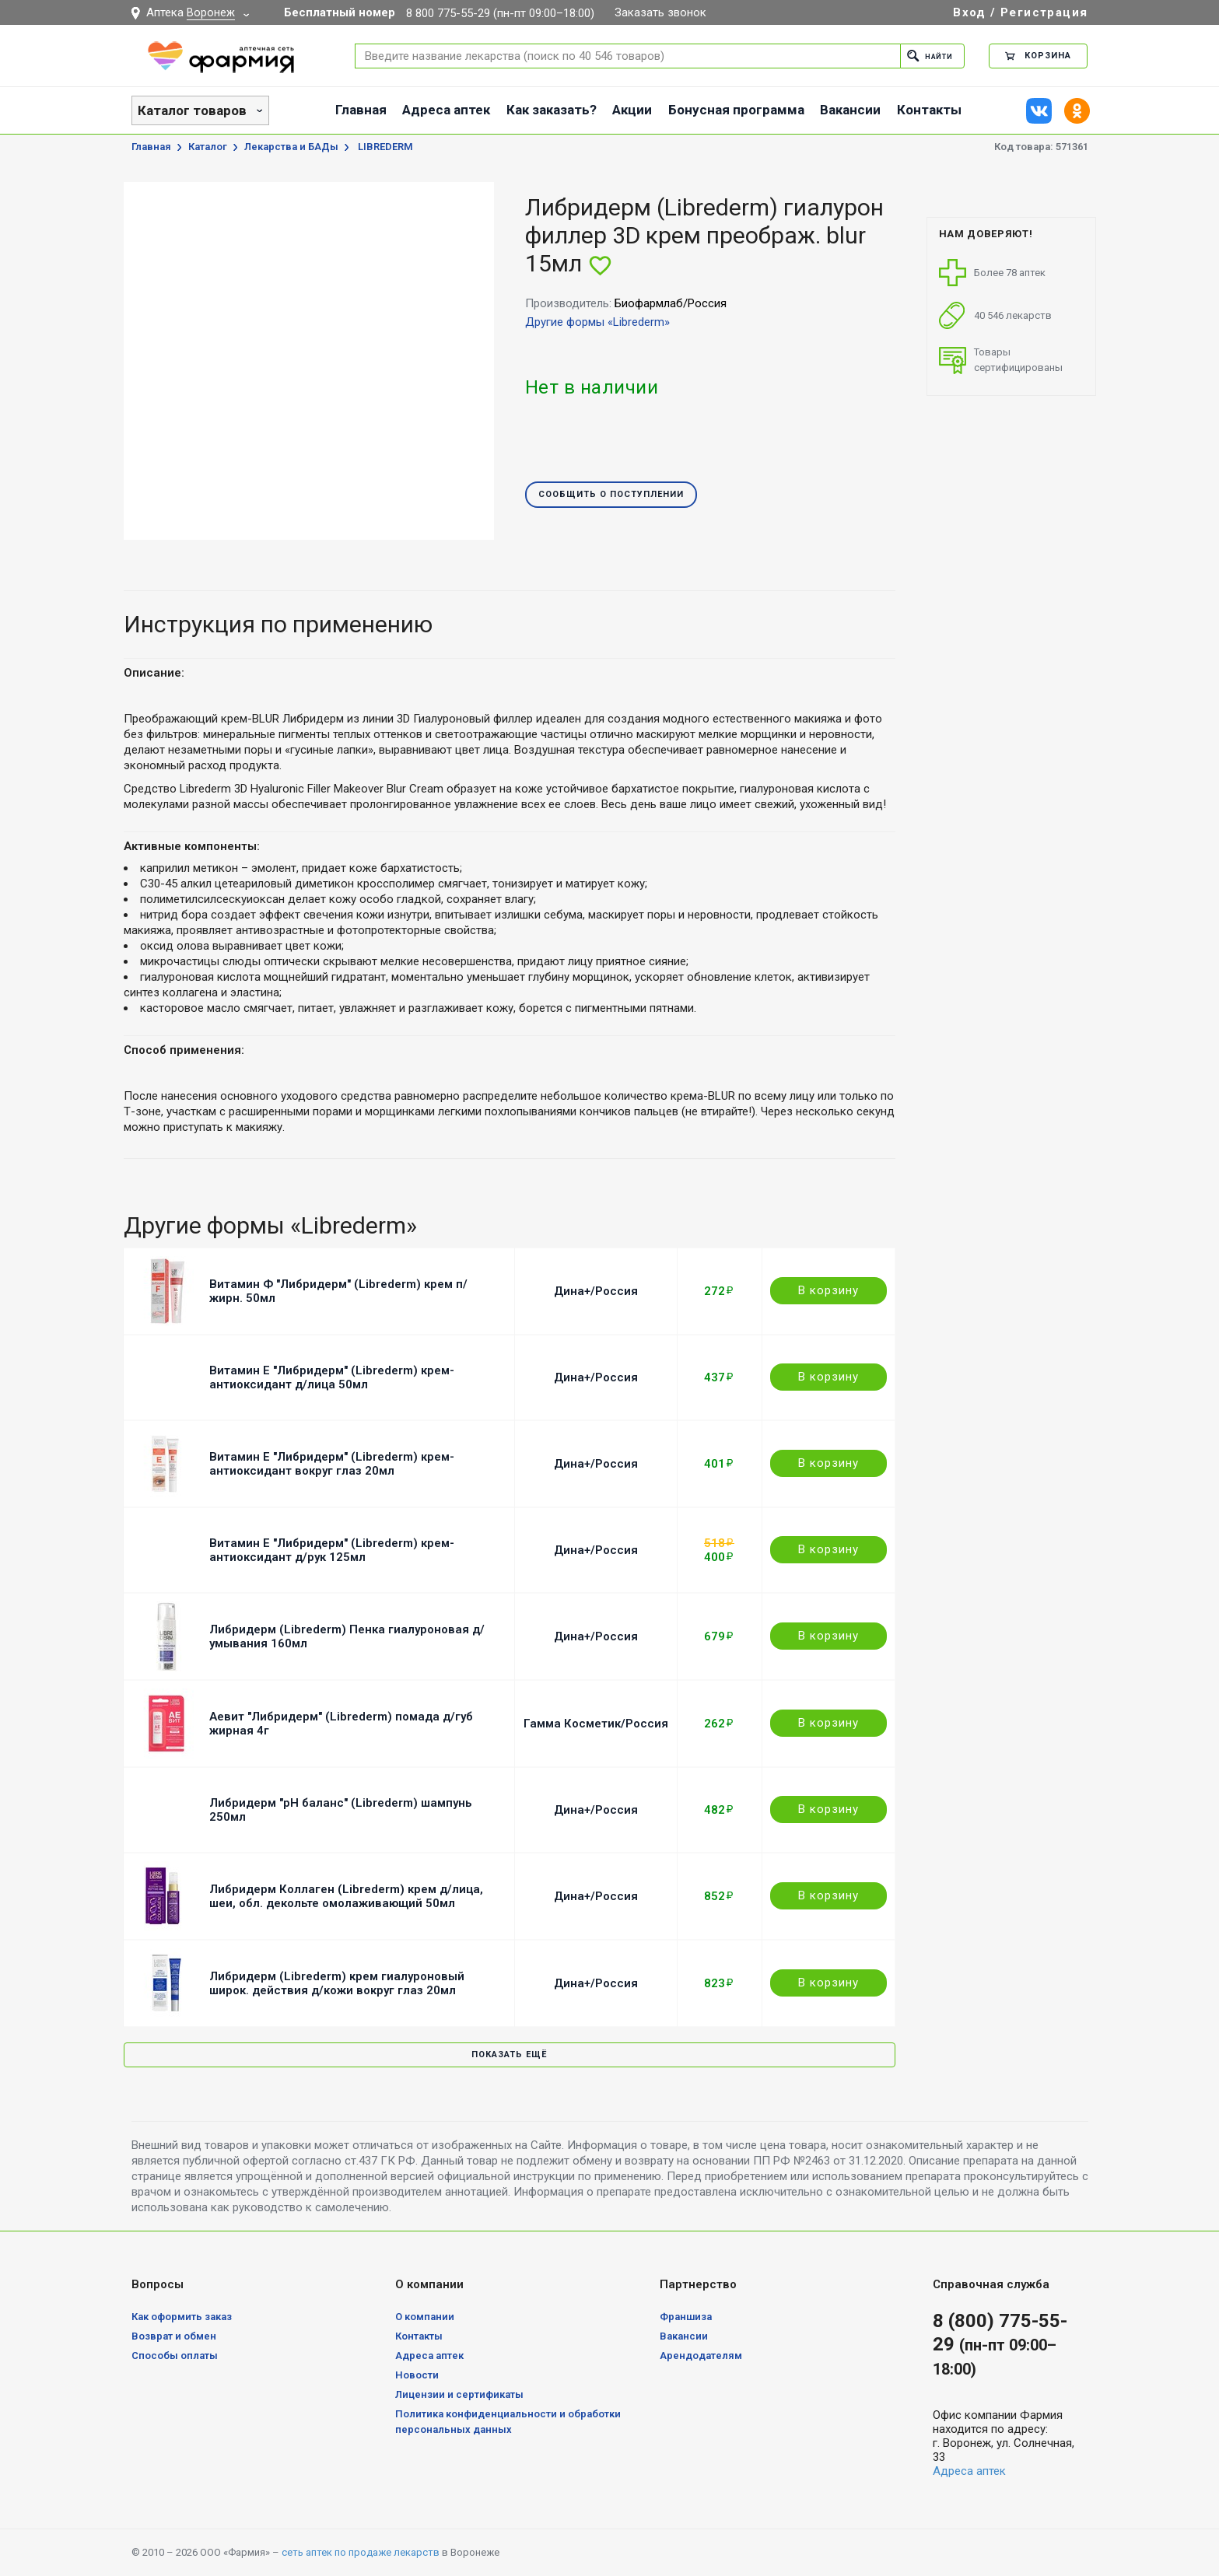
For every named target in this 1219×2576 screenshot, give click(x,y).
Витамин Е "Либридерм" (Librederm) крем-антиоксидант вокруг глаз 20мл (331, 1464)
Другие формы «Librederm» (597, 322)
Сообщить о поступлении (611, 495)
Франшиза (686, 2316)
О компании (424, 2316)
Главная (361, 109)
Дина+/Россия (596, 1291)
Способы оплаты (174, 2355)
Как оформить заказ (181, 2316)
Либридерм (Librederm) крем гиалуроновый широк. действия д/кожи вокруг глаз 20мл (336, 1983)
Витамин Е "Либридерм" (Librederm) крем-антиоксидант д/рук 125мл (331, 1550)
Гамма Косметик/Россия (596, 1724)
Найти (926, 55)
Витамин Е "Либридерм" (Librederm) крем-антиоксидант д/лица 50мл (331, 1377)
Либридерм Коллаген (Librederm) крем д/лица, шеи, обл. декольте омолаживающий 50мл (346, 1896)
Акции (632, 109)
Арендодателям (701, 2355)
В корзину (828, 1290)
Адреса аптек (446, 109)
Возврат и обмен (173, 2336)
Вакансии (850, 109)
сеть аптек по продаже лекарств (361, 2552)
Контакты (929, 109)
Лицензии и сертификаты (459, 2394)
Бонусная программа (736, 109)
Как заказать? (551, 109)
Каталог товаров (192, 110)
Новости (417, 2375)
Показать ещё (509, 2054)
